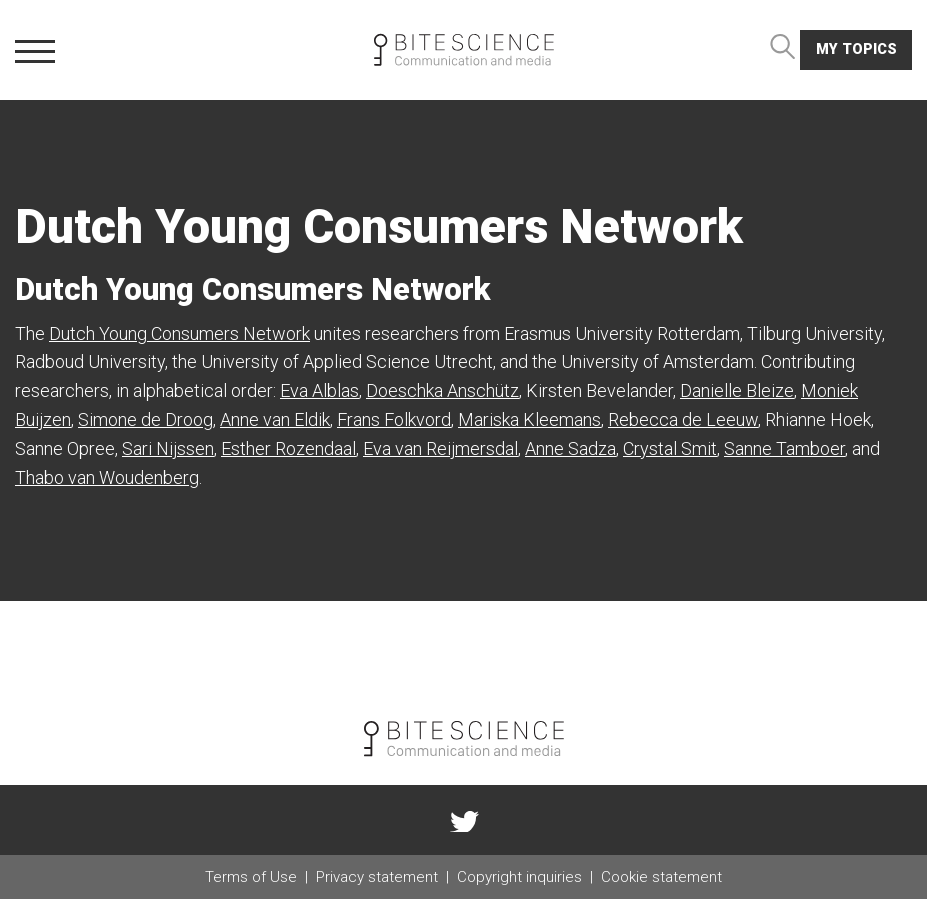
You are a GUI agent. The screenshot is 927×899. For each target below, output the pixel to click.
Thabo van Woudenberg (107, 477)
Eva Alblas (319, 390)
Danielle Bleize (737, 390)
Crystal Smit (670, 448)
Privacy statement (377, 877)
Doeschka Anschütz (442, 390)
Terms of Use (251, 877)
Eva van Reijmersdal (440, 448)
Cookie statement (661, 877)
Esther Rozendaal (288, 448)
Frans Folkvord (394, 419)
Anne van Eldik (275, 419)
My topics (856, 49)
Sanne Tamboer (784, 448)
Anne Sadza (570, 448)
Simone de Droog (145, 419)
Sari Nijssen (168, 448)
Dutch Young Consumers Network (179, 333)
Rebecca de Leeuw (683, 419)
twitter (464, 820)
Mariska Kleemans (529, 419)
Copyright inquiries (519, 877)
